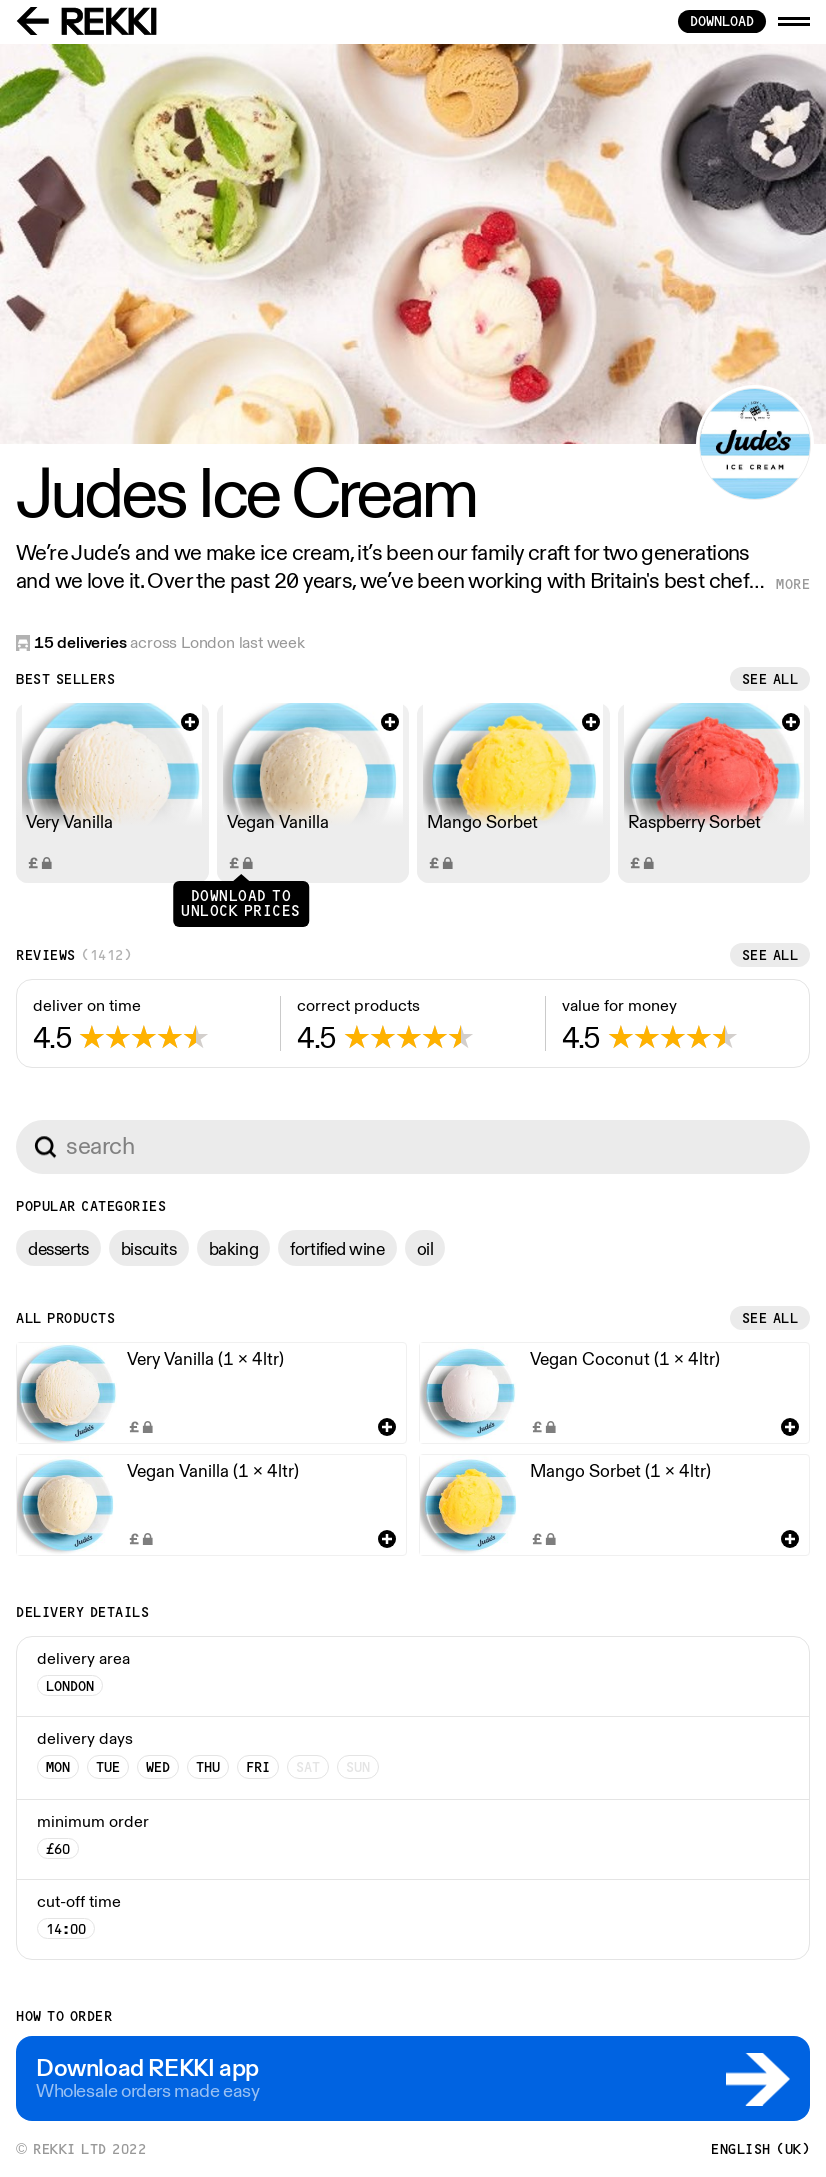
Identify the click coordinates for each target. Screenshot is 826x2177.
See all (770, 679)
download (722, 21)
